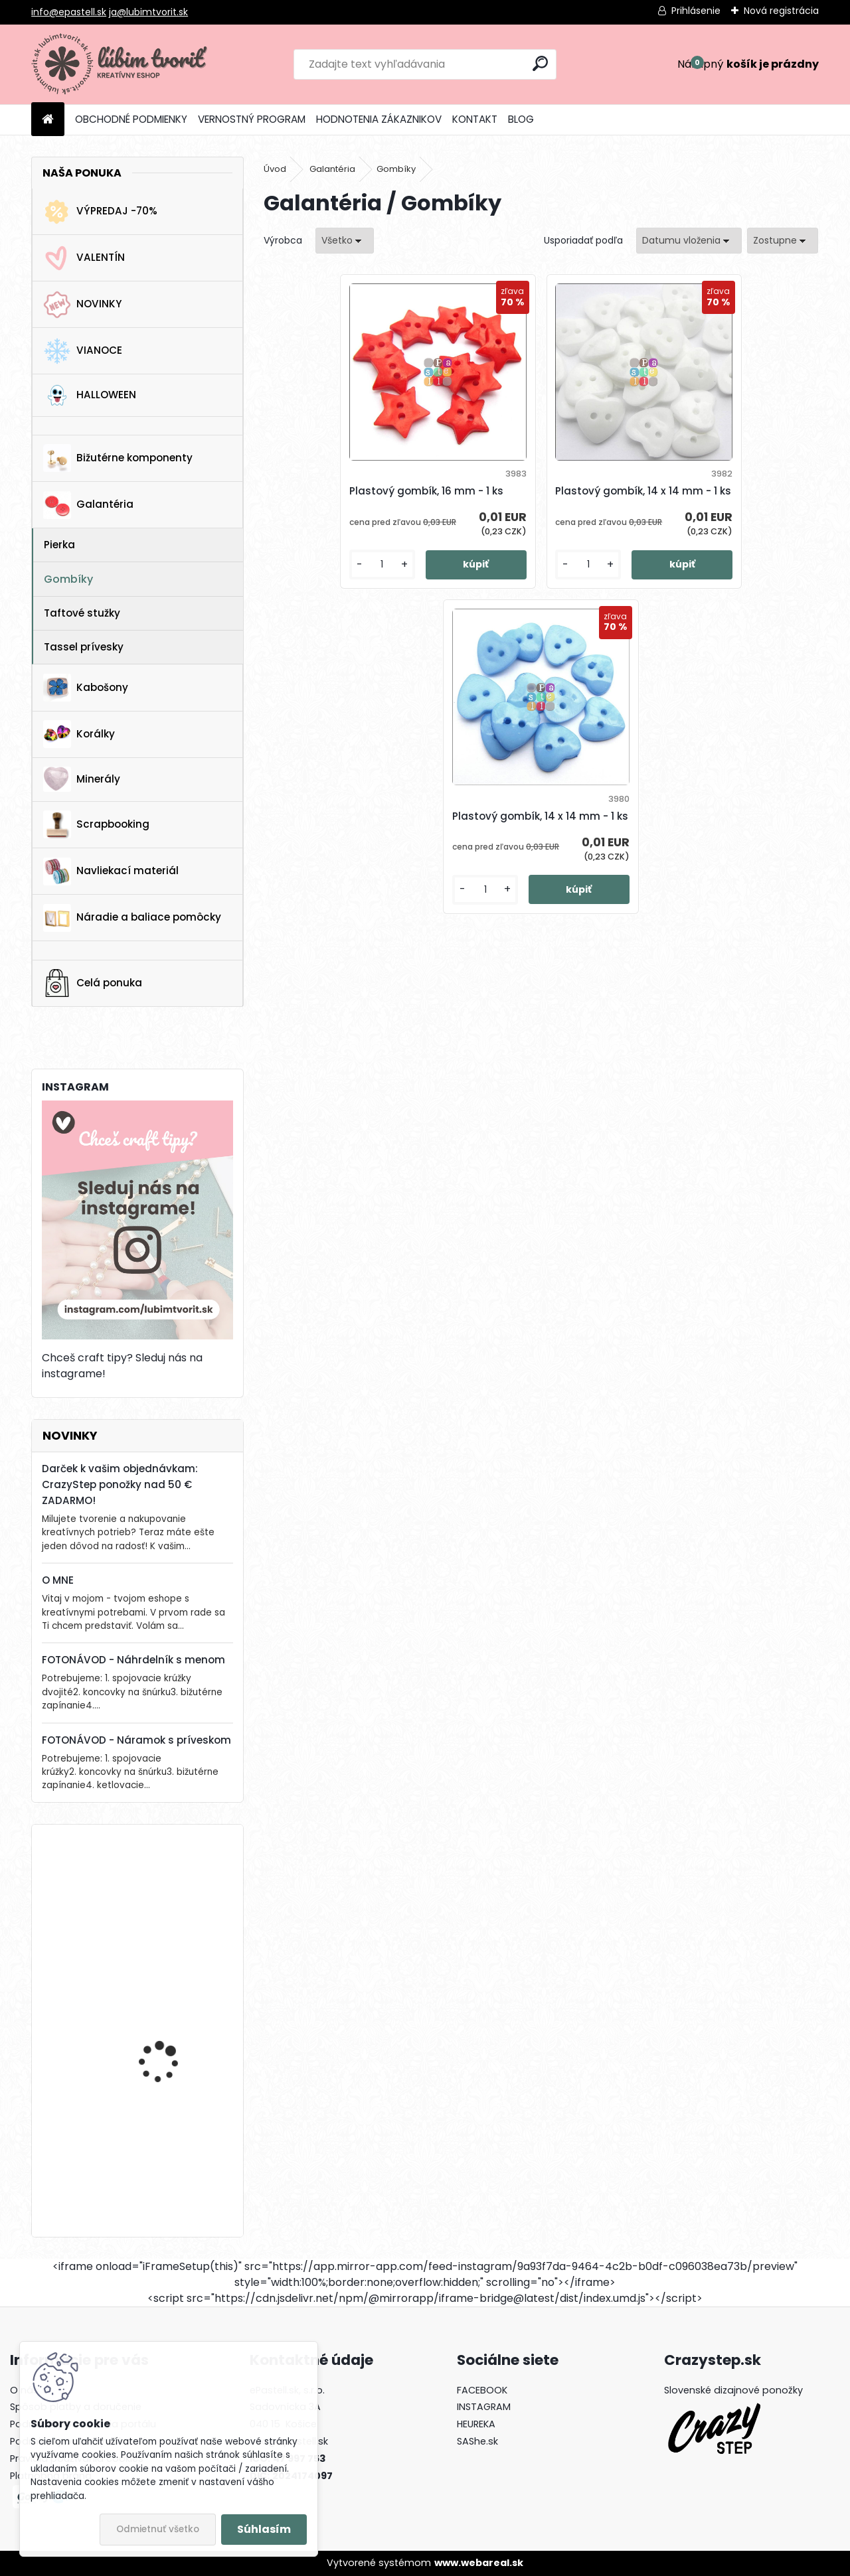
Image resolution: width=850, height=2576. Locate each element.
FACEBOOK (482, 2390)
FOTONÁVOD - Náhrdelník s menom (133, 1660)
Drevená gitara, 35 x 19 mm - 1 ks (171, 1893)
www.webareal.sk (478, 2562)
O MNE (58, 1580)
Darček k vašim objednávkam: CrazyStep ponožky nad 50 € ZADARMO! (120, 1484)
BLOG (521, 119)
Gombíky (68, 579)
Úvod (275, 169)
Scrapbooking (96, 824)
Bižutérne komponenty (118, 458)
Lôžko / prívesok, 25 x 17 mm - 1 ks (173, 2019)
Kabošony (85, 688)
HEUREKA (476, 2424)
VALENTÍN (84, 258)
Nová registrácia (781, 10)
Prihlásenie (696, 10)
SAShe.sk (477, 2441)
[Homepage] (47, 120)
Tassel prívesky (84, 647)
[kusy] (306, 594)
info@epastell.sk (68, 12)
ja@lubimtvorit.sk (148, 12)
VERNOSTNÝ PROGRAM (251, 119)
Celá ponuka (92, 983)
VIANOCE (82, 351)
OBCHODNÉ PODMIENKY (131, 119)
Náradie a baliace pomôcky (132, 918)
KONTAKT (474, 119)
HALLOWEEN (89, 395)
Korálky (79, 734)
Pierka (59, 545)
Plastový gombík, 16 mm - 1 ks (355, 499)
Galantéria (88, 505)
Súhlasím (264, 2529)
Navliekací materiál (111, 871)
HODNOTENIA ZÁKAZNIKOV (379, 119)
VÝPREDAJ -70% (100, 212)
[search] (540, 63)
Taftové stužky (82, 613)
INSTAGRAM (484, 2406)
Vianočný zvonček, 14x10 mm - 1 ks (174, 2146)
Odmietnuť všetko (157, 2529)
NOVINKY (82, 305)
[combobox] (689, 241)
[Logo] (122, 64)
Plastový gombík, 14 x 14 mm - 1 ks (537, 499)
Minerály (81, 779)
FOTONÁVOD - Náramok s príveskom (136, 1740)
